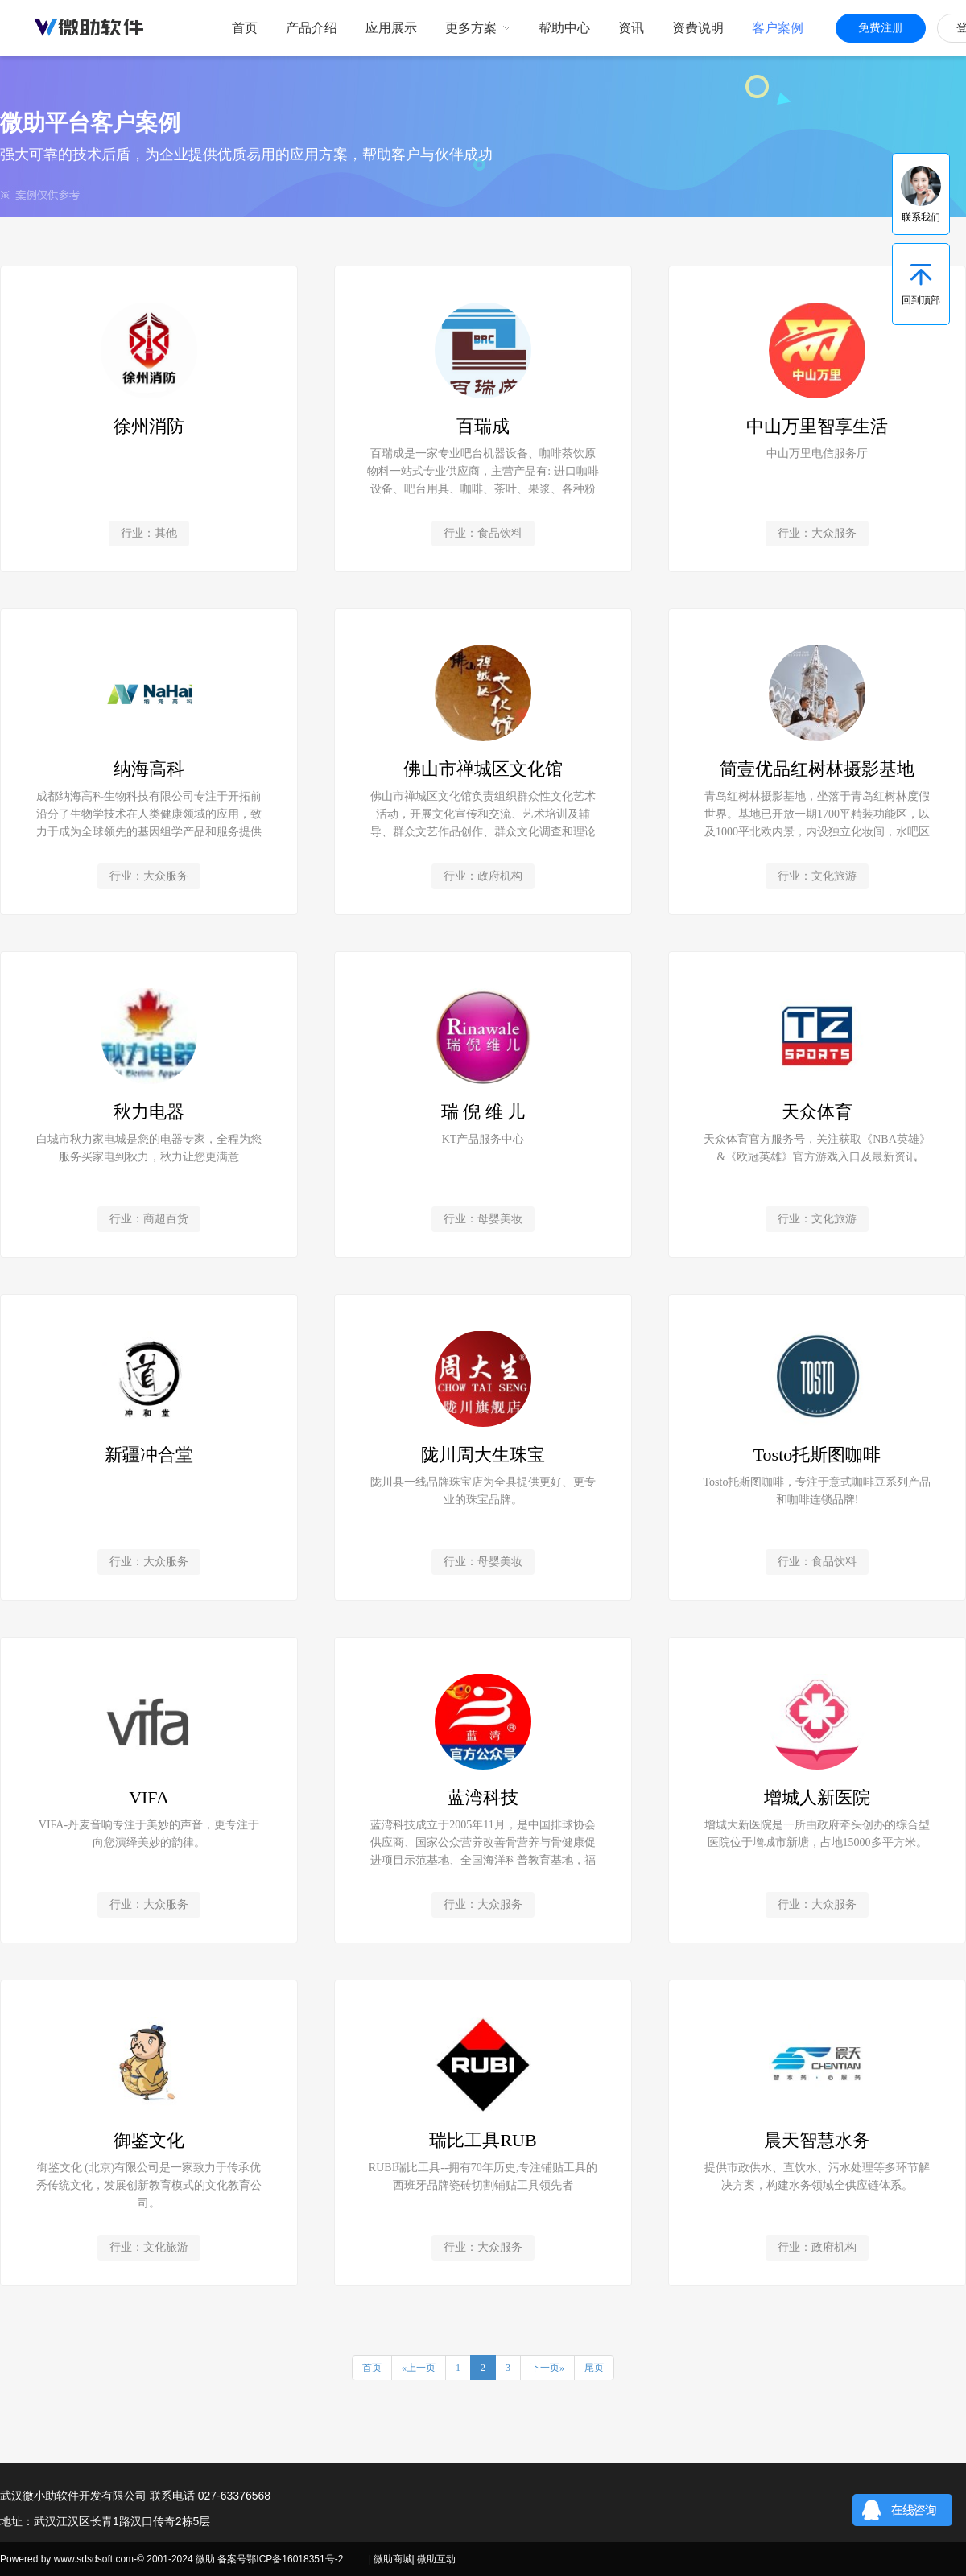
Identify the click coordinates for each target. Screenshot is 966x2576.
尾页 (594, 2367)
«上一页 (419, 2367)
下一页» (547, 2367)
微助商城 (393, 2559)
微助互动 (436, 2559)
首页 (372, 2367)
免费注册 (880, 28)
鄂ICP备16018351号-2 (294, 2559)
